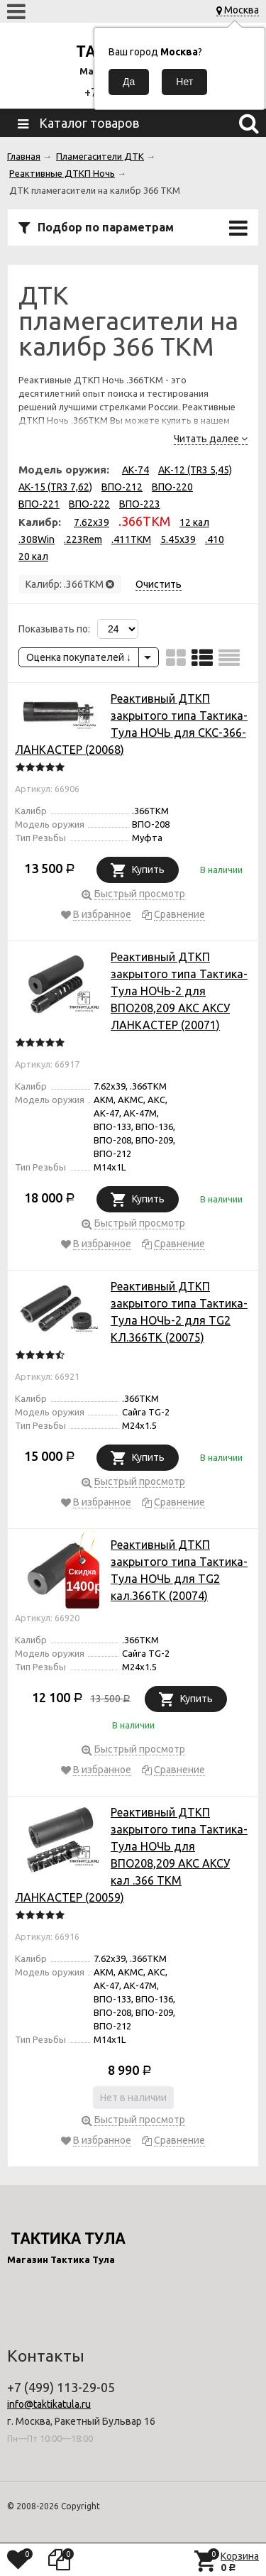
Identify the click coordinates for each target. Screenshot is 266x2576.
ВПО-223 (139, 504)
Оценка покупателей (78, 657)
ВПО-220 (172, 487)
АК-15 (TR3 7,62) (55, 487)
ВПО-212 (122, 487)
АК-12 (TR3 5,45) (195, 470)
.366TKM (144, 521)
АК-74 (135, 470)
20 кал (33, 556)
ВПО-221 (39, 504)
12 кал (194, 522)
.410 (214, 539)
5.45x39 (178, 539)
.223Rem (83, 539)
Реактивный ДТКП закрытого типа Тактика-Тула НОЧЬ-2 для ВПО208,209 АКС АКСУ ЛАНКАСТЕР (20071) (179, 990)
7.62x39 (91, 522)
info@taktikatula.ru (49, 2404)
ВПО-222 (89, 504)
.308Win (36, 539)
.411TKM (131, 539)
